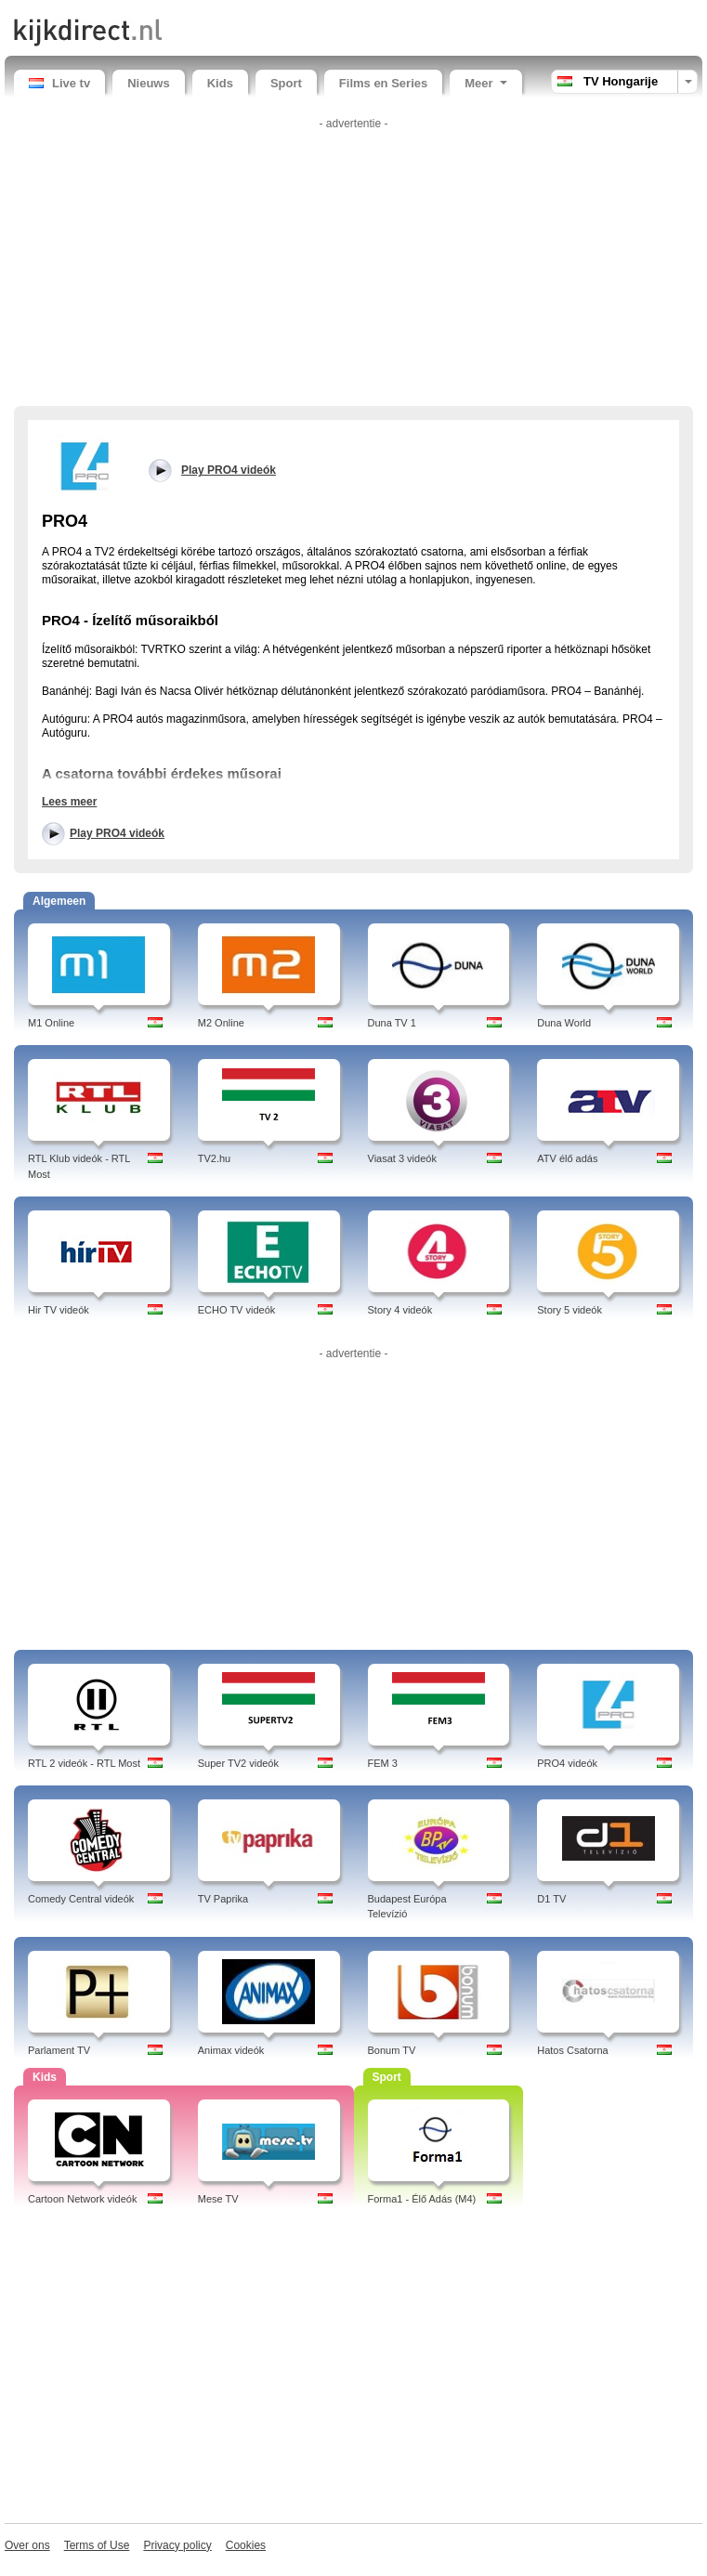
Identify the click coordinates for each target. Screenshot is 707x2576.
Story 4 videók (400, 1309)
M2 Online (221, 1022)
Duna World (564, 1022)
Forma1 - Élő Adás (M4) (422, 2198)
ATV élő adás (567, 1158)
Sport (286, 83)
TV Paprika (223, 1898)
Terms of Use (97, 2545)
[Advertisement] (353, 267)
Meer (485, 83)
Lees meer (69, 801)
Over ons (27, 2545)
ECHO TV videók (237, 1309)
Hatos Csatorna (572, 2050)
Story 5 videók (569, 1309)
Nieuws (148, 83)
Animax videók (231, 2050)
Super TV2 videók (238, 1763)
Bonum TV (392, 2050)
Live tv (59, 83)
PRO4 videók (567, 1763)
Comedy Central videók (81, 1898)
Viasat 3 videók (402, 1158)
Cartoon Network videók (82, 2198)
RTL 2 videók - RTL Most (84, 1763)
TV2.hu (214, 1158)
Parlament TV (59, 2050)
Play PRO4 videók (117, 833)
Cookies (246, 2545)
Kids (220, 83)
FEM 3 (383, 1763)
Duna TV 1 (392, 1022)
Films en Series (383, 83)
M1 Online (51, 1022)
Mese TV (218, 2198)
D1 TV (551, 1898)
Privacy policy (177, 2545)
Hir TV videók (58, 1309)
